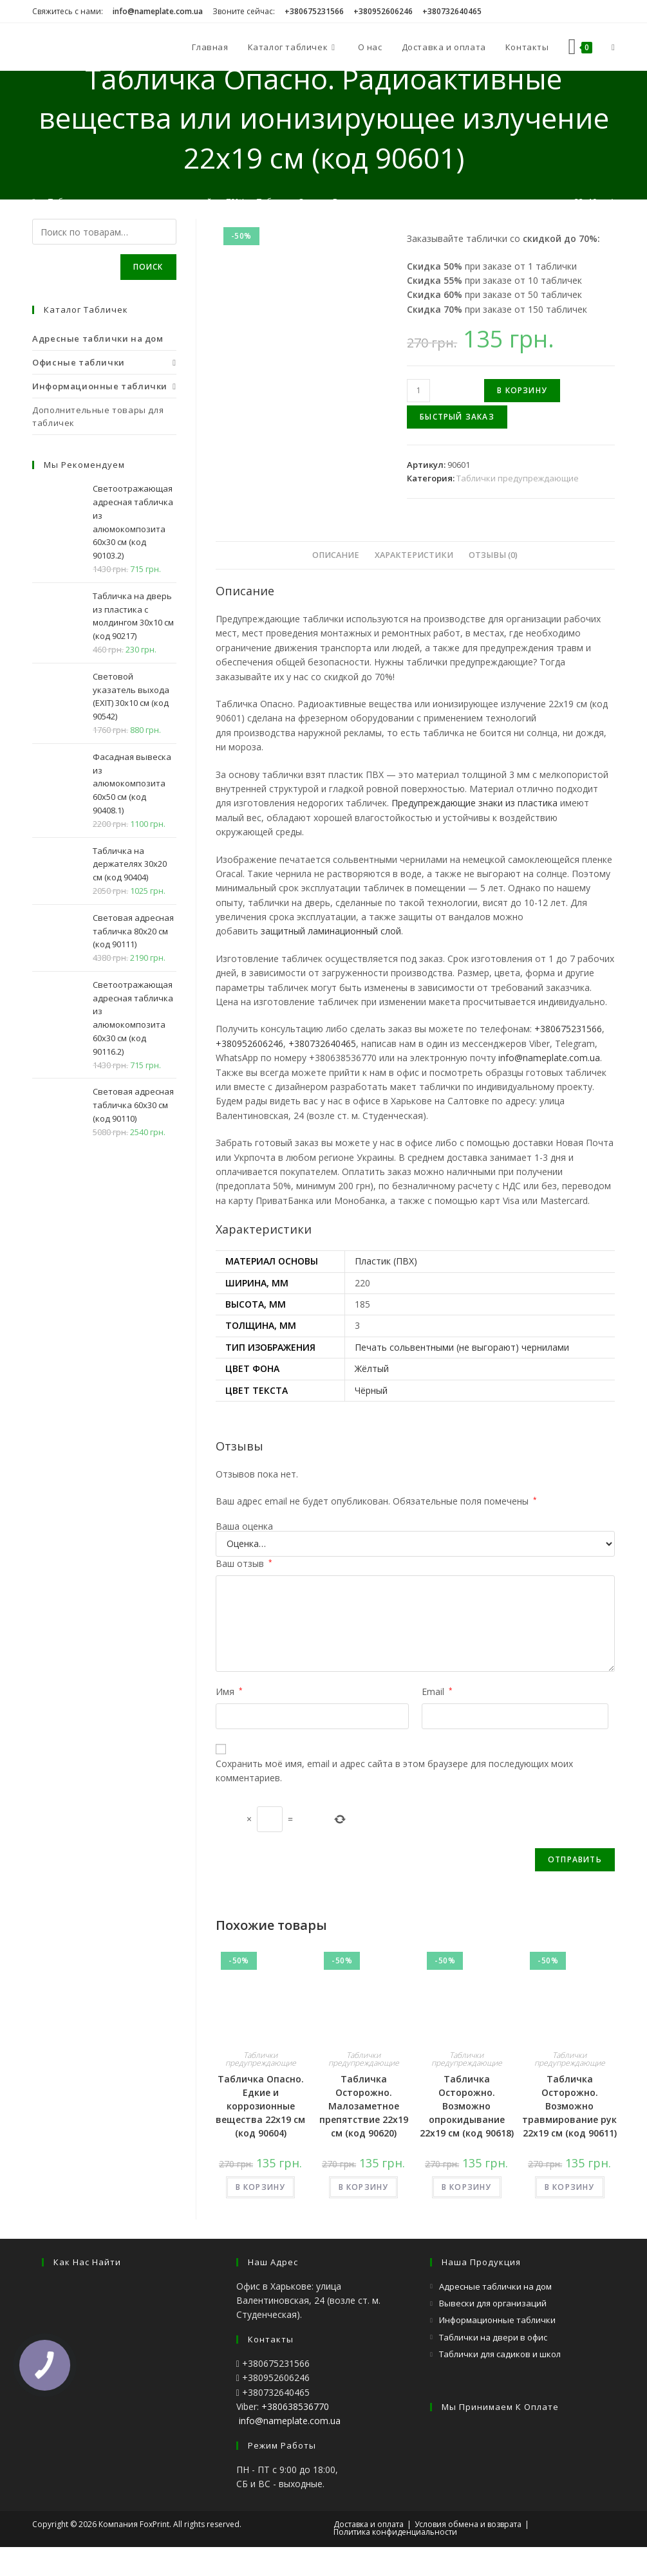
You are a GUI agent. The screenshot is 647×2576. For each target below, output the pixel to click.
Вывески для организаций (493, 2303)
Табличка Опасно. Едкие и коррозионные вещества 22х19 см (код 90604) (260, 2106)
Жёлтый (372, 1368)
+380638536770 (295, 2406)
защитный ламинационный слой (331, 931)
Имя (229, 1691)
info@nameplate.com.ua (549, 1058)
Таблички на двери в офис (493, 2337)
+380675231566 (568, 1029)
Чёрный (371, 1390)
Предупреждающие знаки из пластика (474, 803)
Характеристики (414, 555)
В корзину (522, 390)
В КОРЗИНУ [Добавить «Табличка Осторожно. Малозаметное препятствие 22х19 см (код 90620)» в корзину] (364, 2187)
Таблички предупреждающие (517, 478)
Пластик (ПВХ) (386, 1261)
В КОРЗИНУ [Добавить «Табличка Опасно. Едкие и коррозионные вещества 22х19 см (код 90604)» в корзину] (261, 2187)
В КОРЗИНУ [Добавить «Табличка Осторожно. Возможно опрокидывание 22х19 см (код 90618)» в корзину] (467, 2187)
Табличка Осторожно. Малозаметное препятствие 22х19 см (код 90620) (363, 2106)
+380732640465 (322, 1043)
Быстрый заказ (457, 416)
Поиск (148, 266)
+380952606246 (249, 1043)
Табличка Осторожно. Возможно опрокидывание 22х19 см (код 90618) (467, 2106)
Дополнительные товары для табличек (98, 416)
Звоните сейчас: (243, 11)
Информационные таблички (497, 2320)
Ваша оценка (244, 1526)
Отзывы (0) (493, 555)
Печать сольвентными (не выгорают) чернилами (462, 1347)
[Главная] (33, 201)
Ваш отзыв (244, 1563)
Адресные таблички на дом (495, 2286)
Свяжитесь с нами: (67, 11)
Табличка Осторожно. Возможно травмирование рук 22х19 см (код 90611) (569, 2106)
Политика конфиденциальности (395, 2531)
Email (437, 1691)
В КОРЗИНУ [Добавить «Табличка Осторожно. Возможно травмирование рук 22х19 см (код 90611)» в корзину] (570, 2187)
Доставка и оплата (368, 2524)
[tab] (336, 555)
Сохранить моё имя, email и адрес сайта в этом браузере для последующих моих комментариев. (394, 1770)
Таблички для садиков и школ (500, 2354)
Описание (335, 555)
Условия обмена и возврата (468, 2524)
